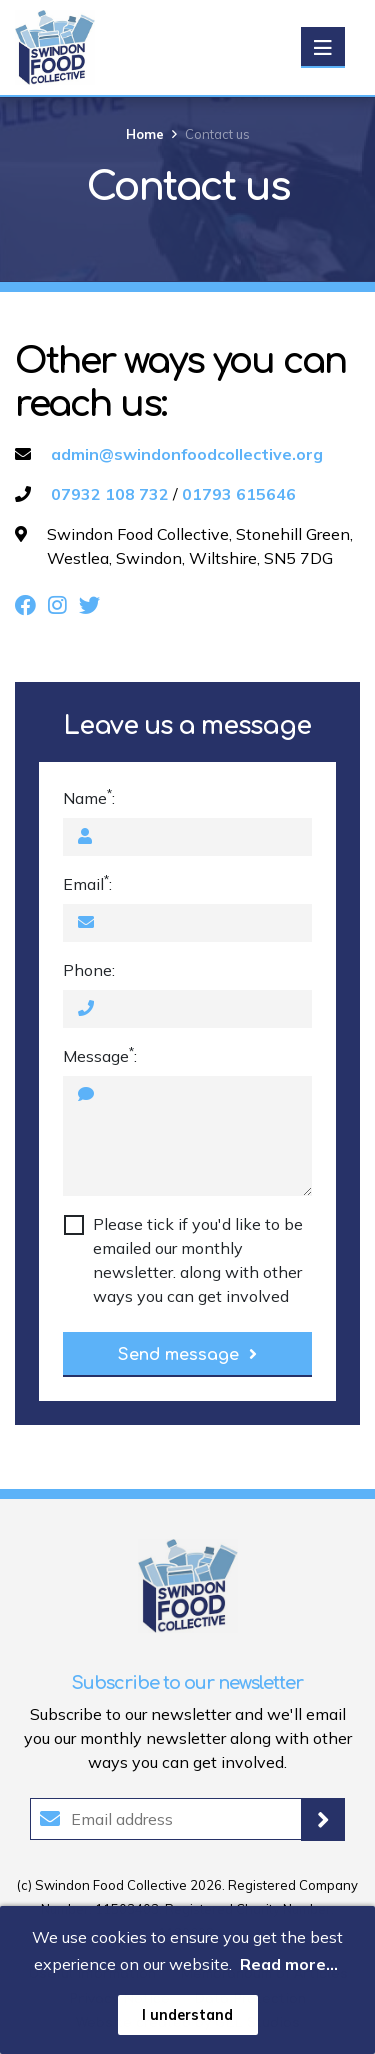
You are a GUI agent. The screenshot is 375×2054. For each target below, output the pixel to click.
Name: (89, 797)
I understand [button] (187, 2015)
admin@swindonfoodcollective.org (187, 454)
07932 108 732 (110, 494)
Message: (100, 1055)
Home (145, 134)
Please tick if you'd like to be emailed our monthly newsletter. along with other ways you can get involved (198, 1260)
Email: (87, 883)
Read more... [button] (289, 1964)
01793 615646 (239, 494)
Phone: (89, 970)
